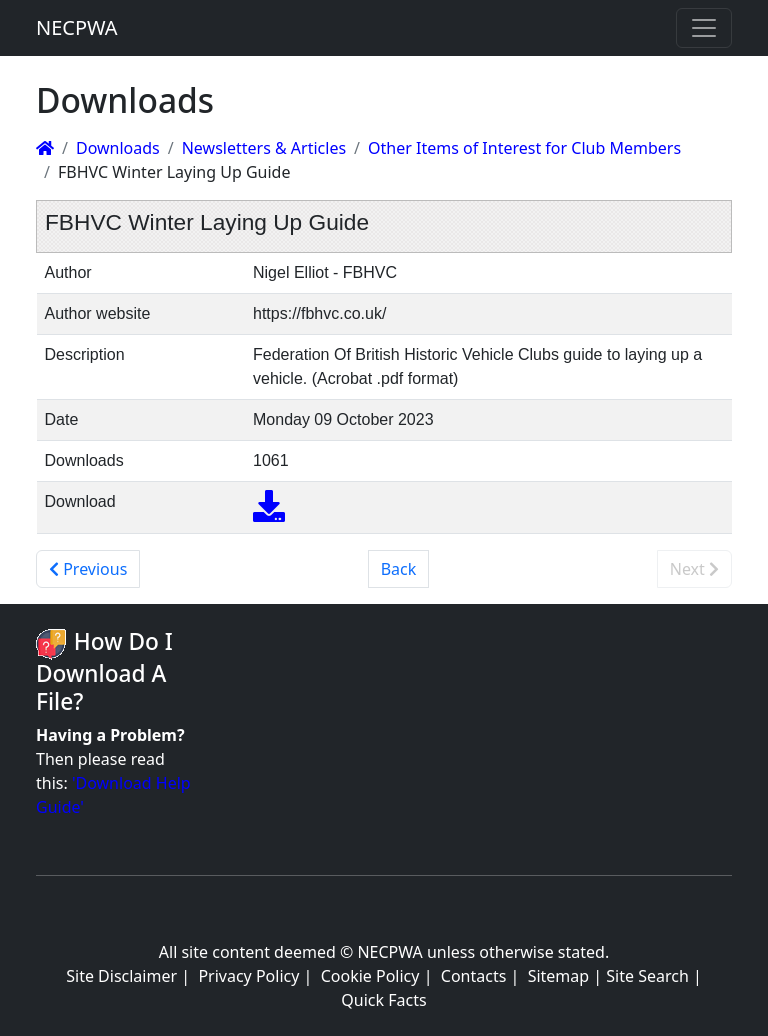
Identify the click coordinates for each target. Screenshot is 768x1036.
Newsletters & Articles (264, 148)
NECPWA (77, 27)
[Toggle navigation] (704, 28)
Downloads (118, 148)
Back (399, 569)
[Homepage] (45, 148)
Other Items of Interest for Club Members (524, 148)
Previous (88, 569)
